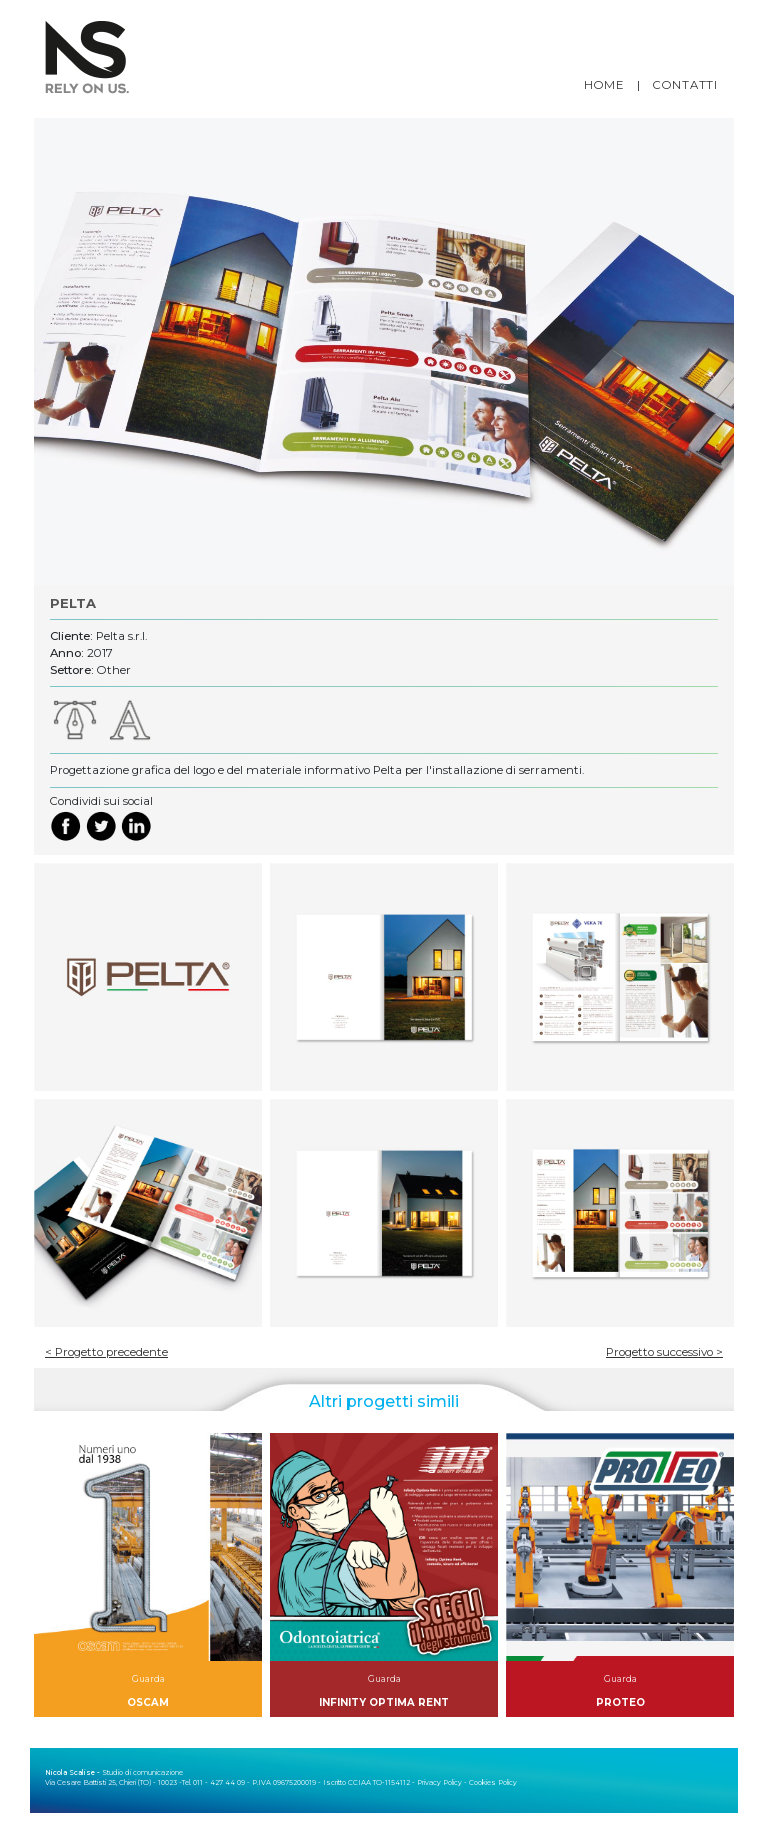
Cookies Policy (493, 1782)
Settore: (72, 670)
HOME (604, 85)
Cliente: (71, 636)
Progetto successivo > (664, 1352)
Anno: (67, 653)
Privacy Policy (439, 1782)
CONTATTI (685, 85)
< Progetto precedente (106, 1352)
